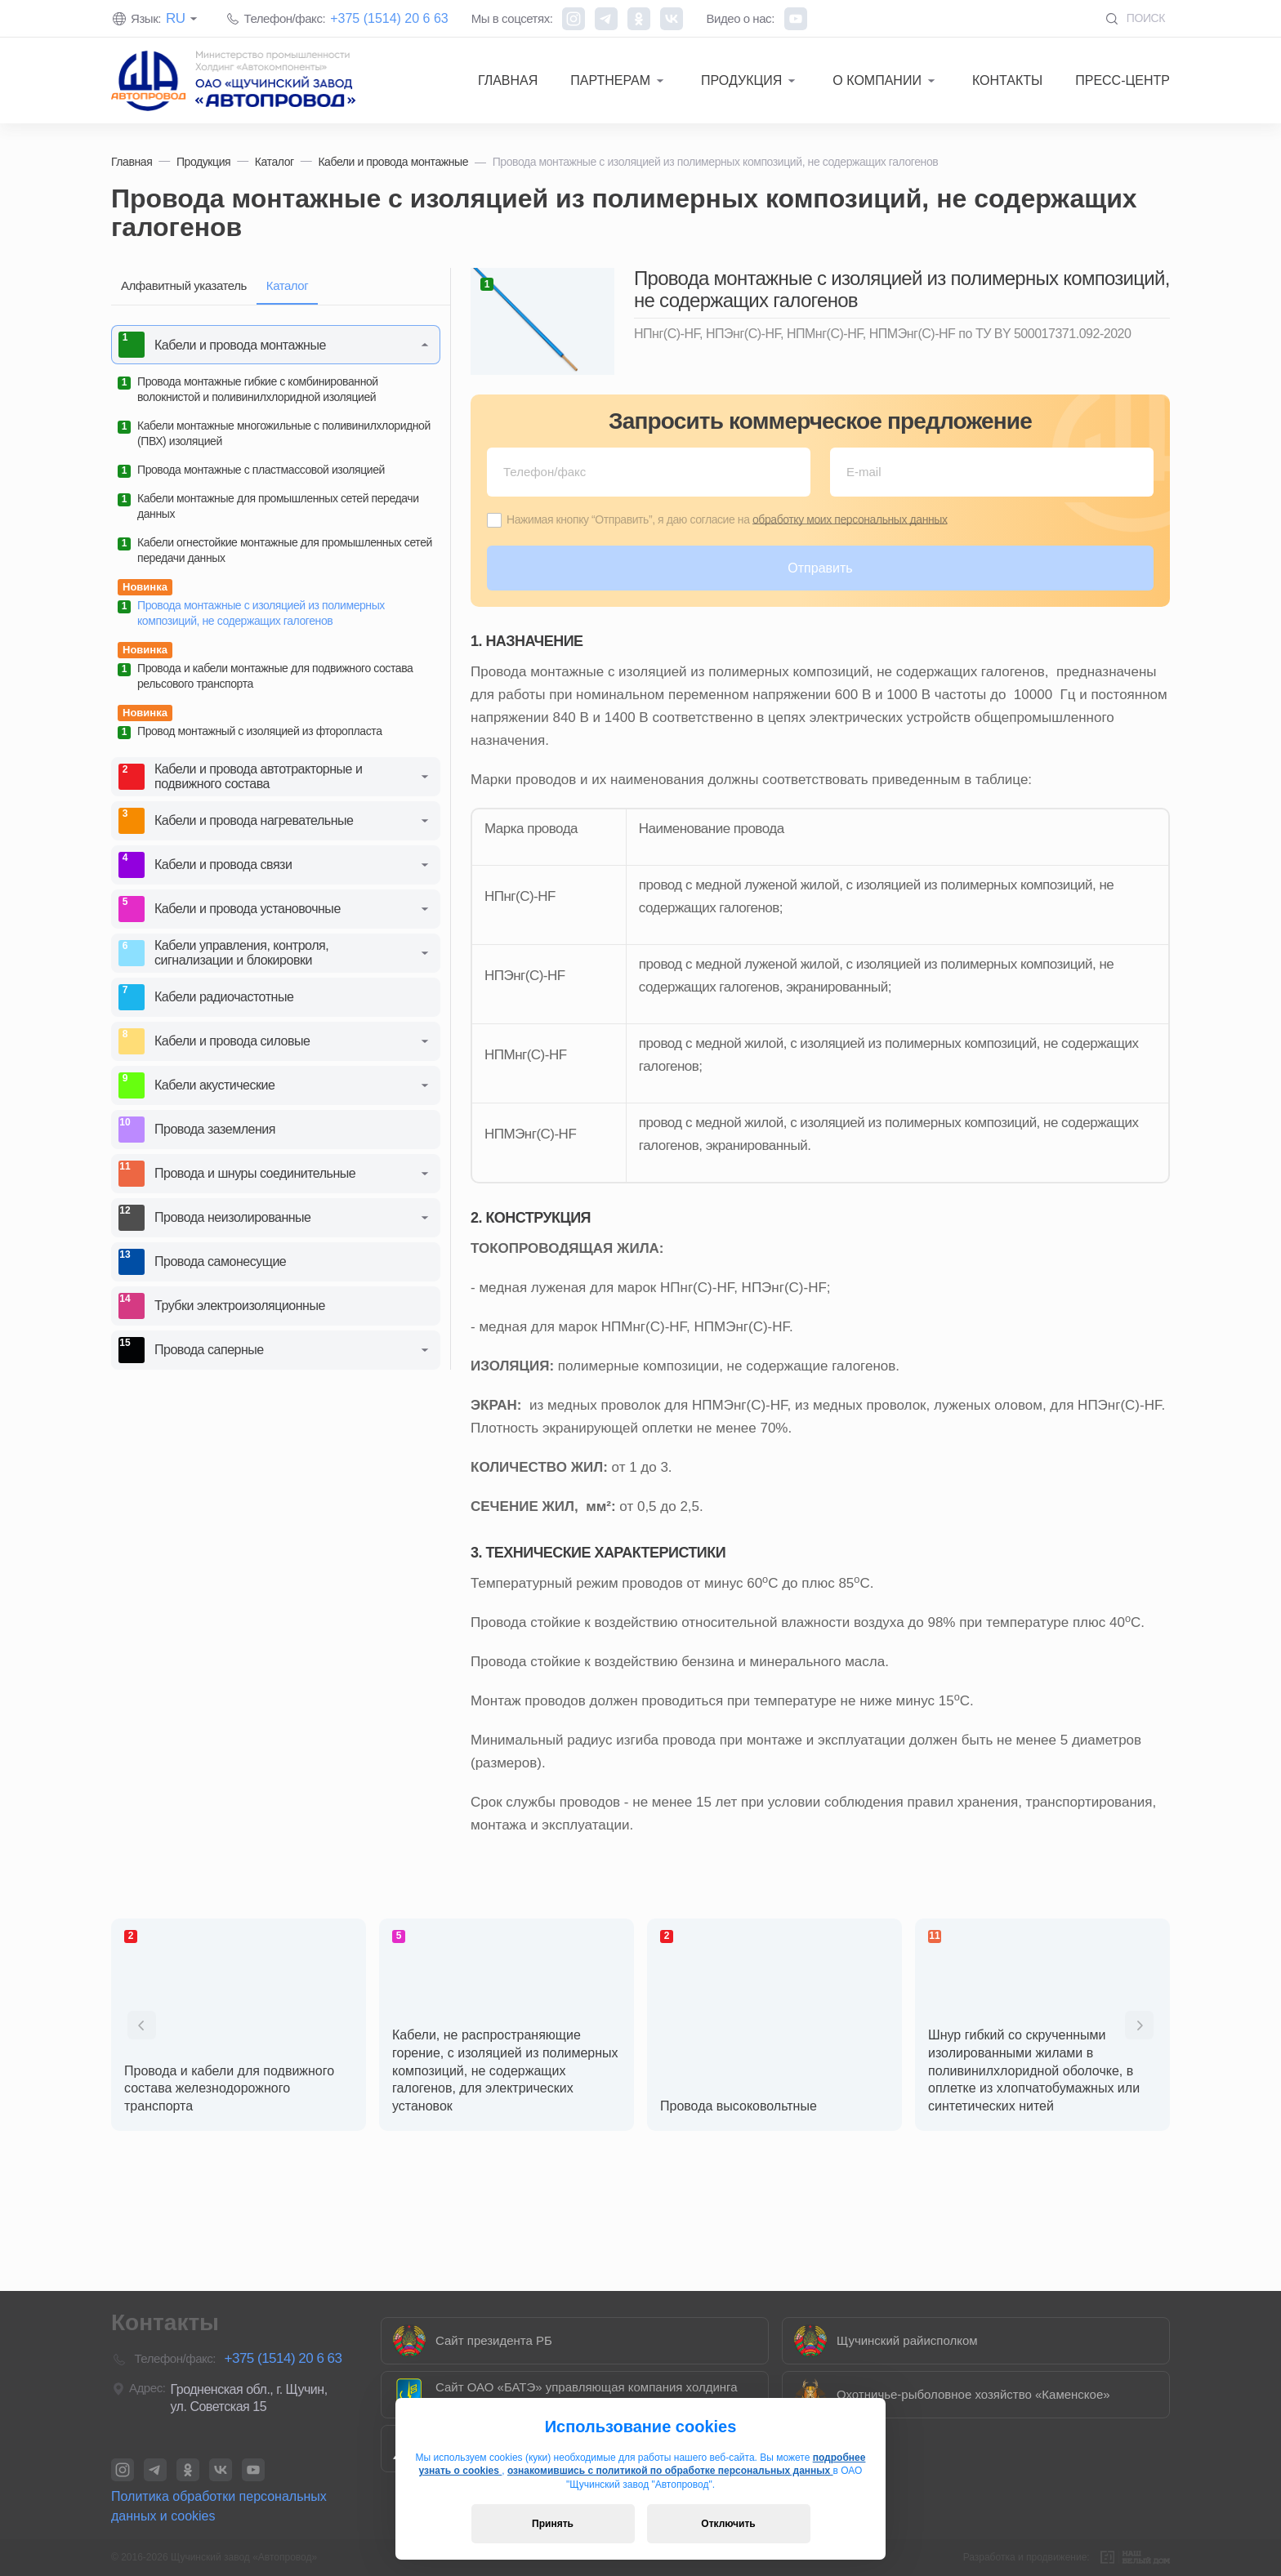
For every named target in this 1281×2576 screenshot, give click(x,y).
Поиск (1135, 18)
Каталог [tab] (287, 285)
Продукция (741, 80)
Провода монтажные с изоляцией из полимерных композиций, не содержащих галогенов (251, 613)
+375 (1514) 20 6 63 (389, 18)
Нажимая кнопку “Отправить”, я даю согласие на (727, 519)
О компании (877, 80)
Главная (508, 80)
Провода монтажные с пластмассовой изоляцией (251, 470)
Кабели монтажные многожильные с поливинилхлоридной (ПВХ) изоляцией (274, 433)
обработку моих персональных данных (850, 519)
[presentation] (141, 2025)
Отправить (820, 568)
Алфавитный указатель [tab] (184, 285)
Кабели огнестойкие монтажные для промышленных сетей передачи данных (275, 550)
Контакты (1007, 80)
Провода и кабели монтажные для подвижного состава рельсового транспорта (265, 676)
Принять (553, 2523)
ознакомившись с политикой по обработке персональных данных (670, 2470)
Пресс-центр (1122, 80)
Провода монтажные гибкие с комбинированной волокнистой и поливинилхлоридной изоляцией (248, 389)
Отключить (728, 2523)
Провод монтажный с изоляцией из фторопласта (250, 731)
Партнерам (610, 80)
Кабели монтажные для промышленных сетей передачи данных (268, 506)
